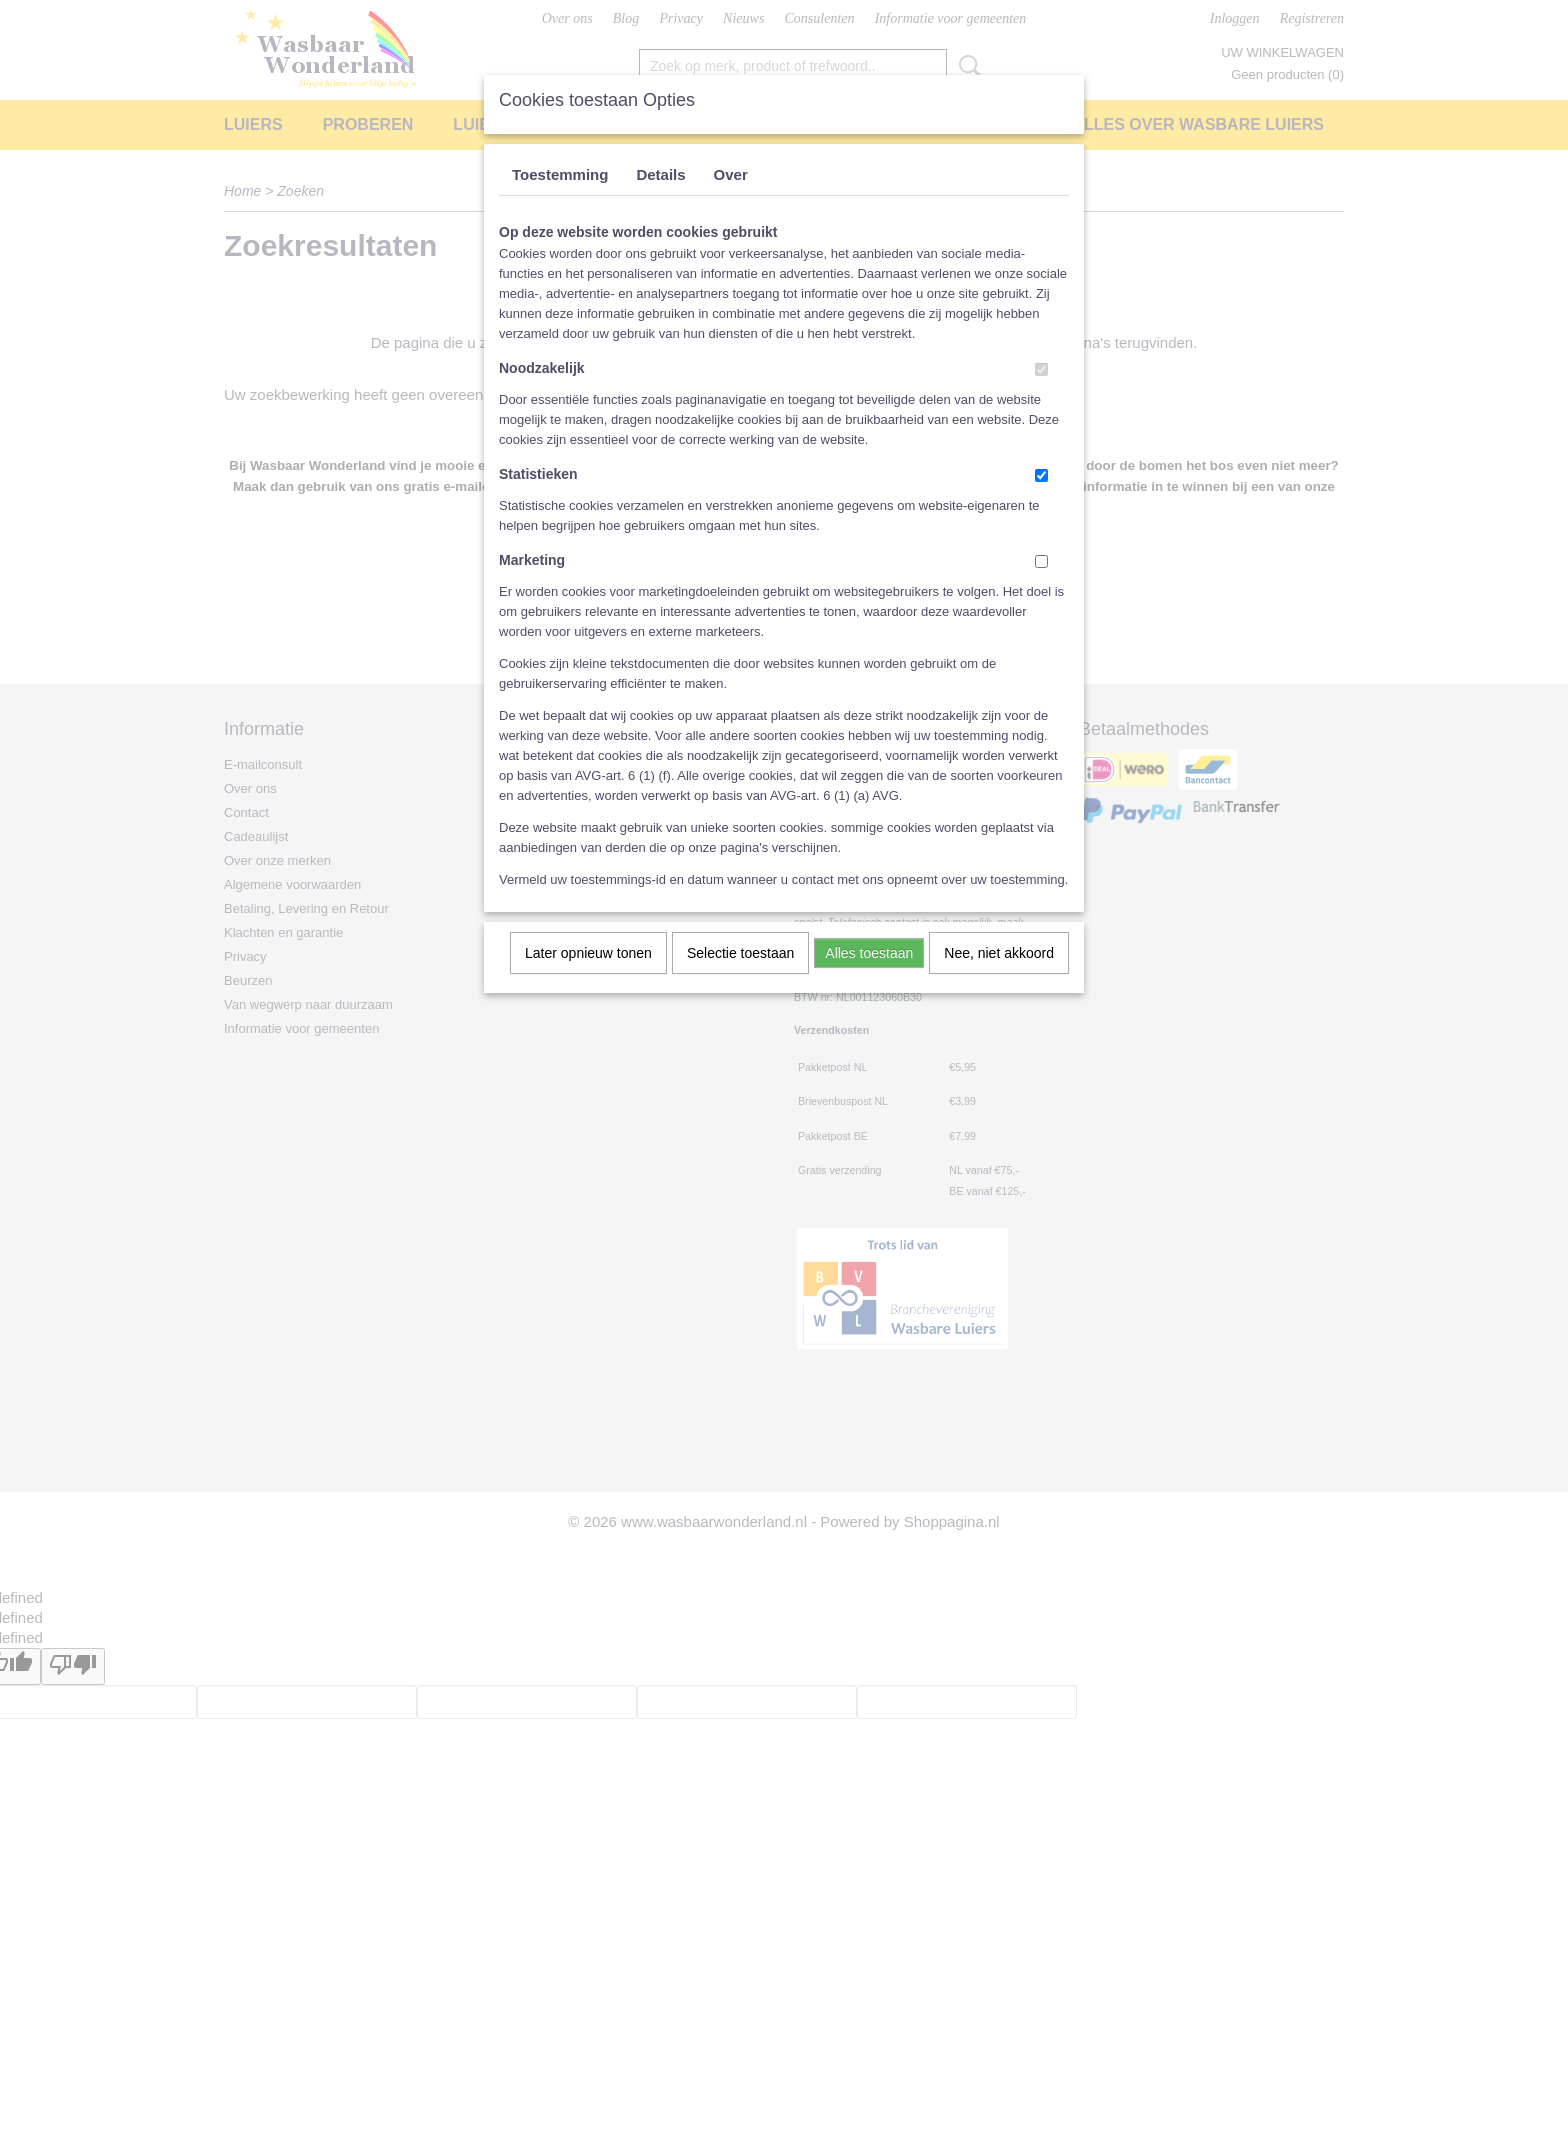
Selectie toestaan (740, 953)
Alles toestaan (869, 953)
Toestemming (560, 174)
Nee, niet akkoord (999, 953)
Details (660, 174)
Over (731, 174)
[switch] (1041, 369)
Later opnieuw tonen (588, 953)
